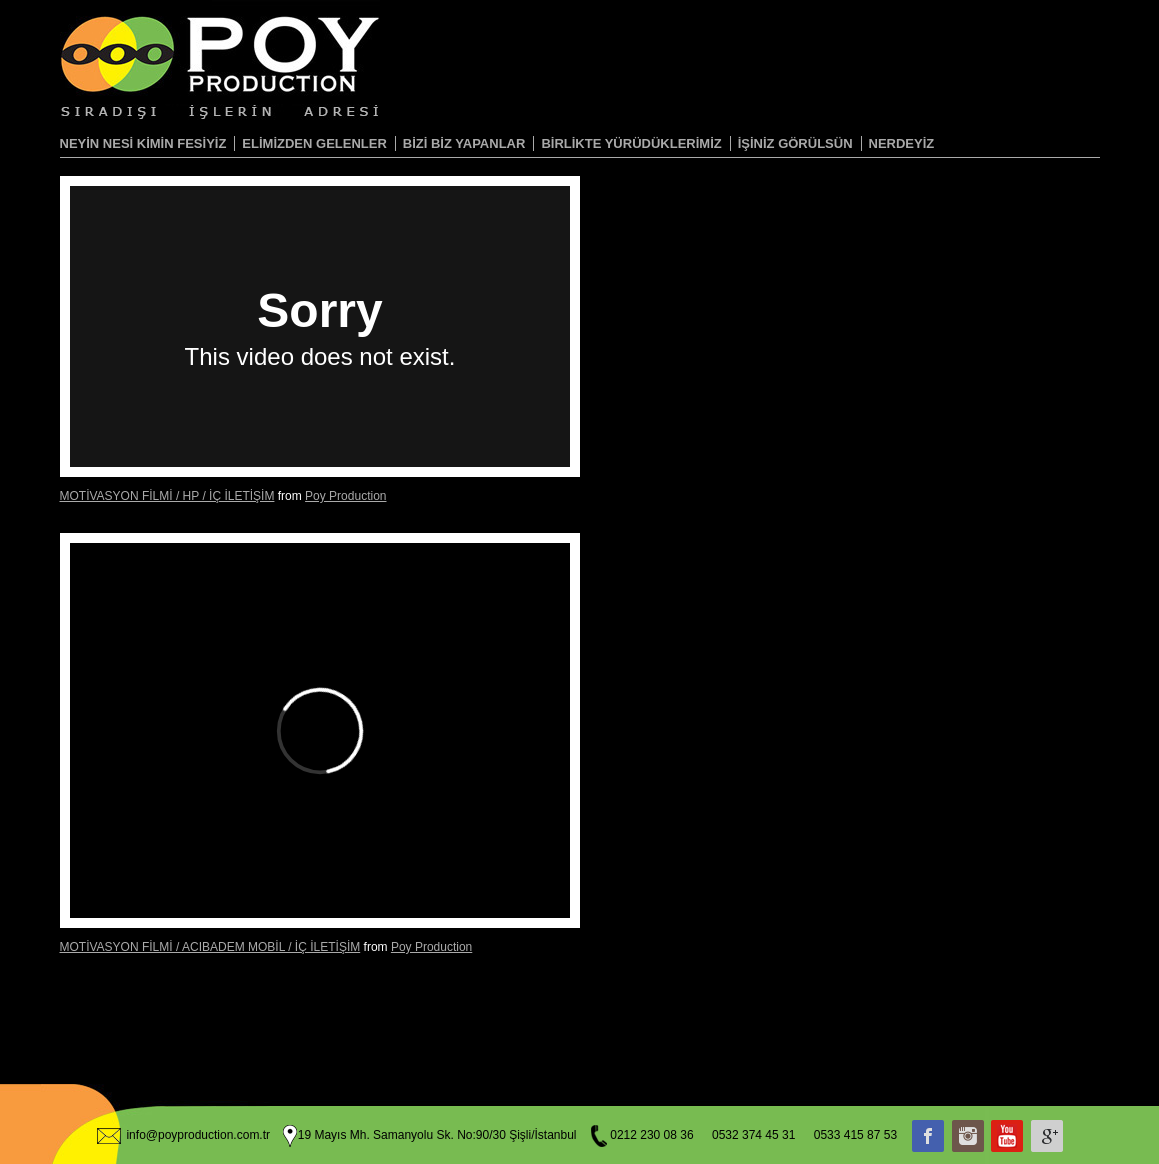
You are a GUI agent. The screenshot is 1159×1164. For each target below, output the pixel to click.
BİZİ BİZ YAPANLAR (464, 143)
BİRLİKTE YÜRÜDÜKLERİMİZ (631, 143)
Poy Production (345, 496)
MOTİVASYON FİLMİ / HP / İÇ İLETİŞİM (167, 496)
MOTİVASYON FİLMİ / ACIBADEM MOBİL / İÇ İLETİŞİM (210, 947)
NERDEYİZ (902, 143)
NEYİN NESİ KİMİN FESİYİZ (143, 143)
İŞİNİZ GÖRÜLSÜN (795, 143)
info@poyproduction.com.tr (198, 1135)
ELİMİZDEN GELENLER (314, 143)
